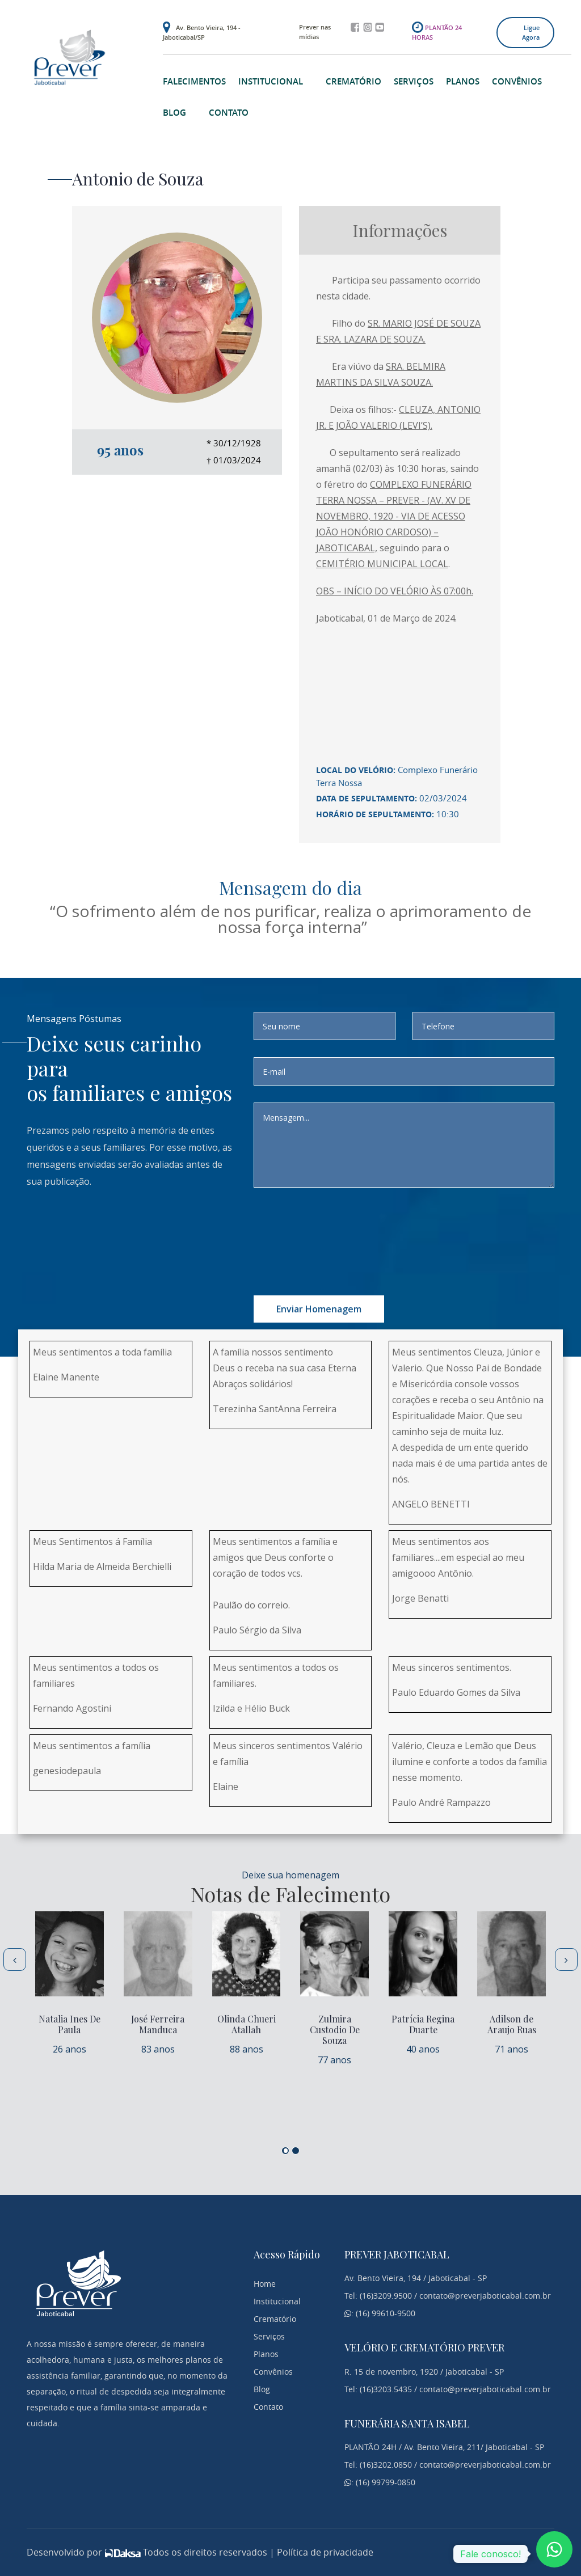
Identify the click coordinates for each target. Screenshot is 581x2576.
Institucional (270, 81)
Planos (462, 81)
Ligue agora (531, 32)
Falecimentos (194, 81)
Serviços (413, 81)
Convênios (517, 81)
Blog (174, 113)
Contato (229, 113)
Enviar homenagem (318, 1309)
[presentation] (365, 1227)
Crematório (353, 81)
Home (265, 2283)
